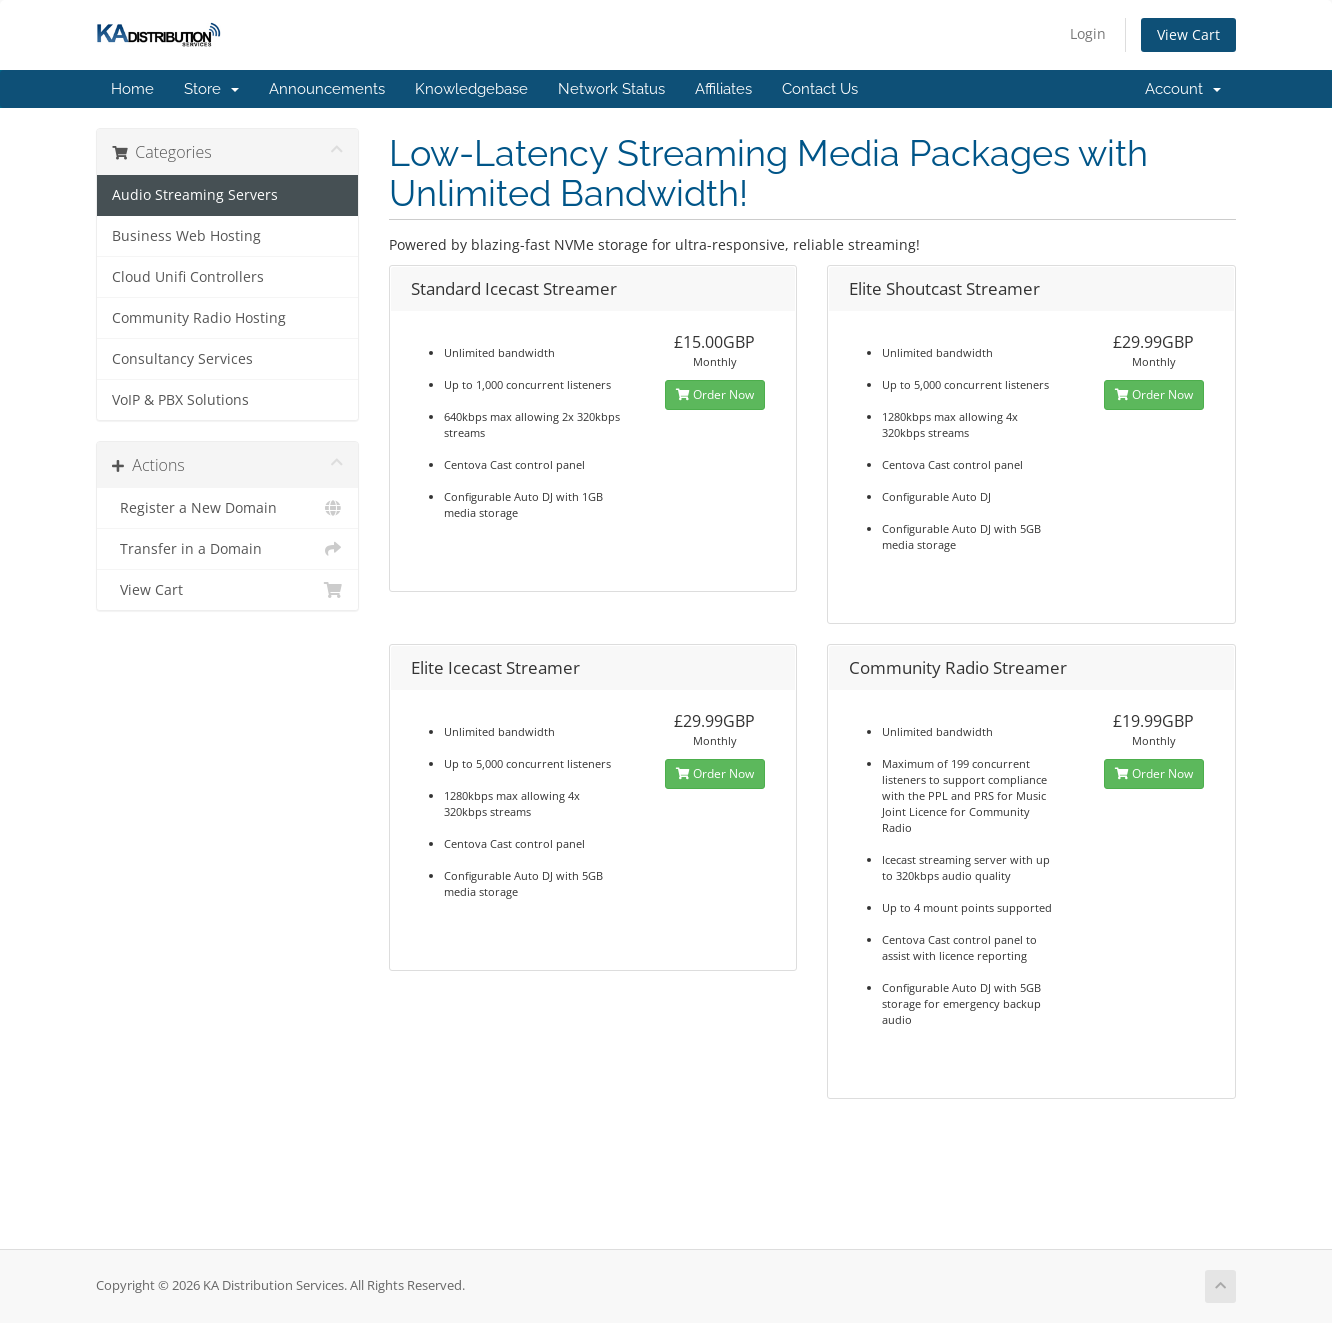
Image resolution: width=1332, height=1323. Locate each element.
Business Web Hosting (186, 236)
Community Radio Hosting (199, 318)
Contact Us (820, 89)
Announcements (327, 89)
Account (1183, 89)
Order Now (715, 394)
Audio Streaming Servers (195, 195)
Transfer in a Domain (227, 549)
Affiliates (723, 89)
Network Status (611, 89)
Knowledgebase (471, 89)
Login (1088, 33)
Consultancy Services (182, 359)
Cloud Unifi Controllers (188, 277)
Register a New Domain (227, 508)
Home (132, 89)
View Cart (1188, 34)
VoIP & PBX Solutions (180, 400)
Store (211, 89)
